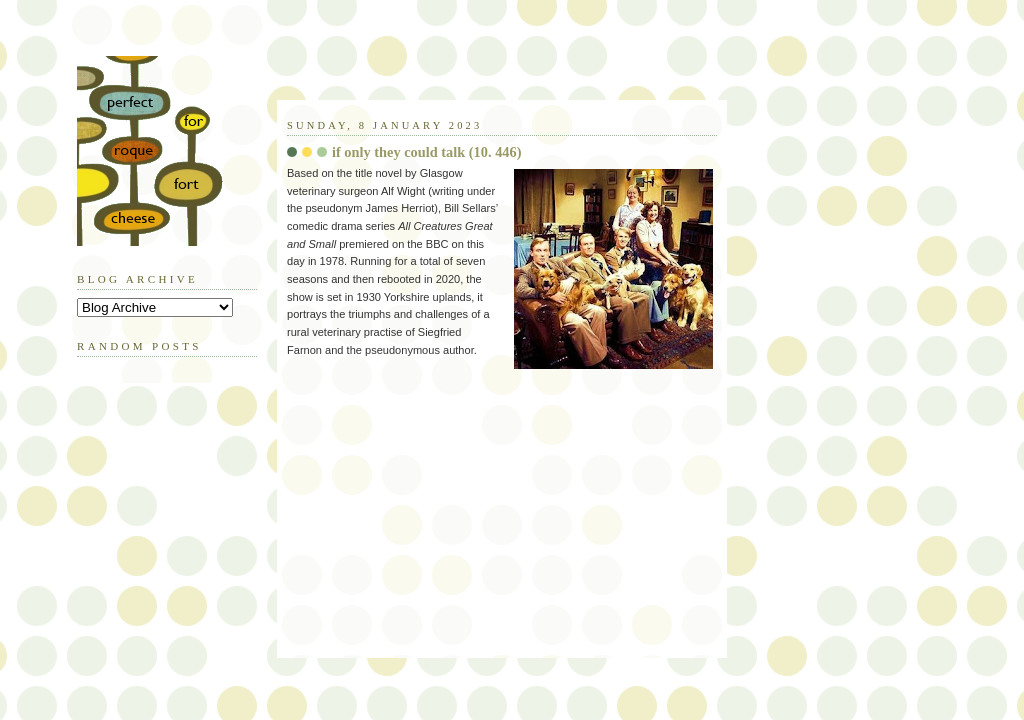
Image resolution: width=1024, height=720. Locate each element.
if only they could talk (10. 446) (426, 152)
